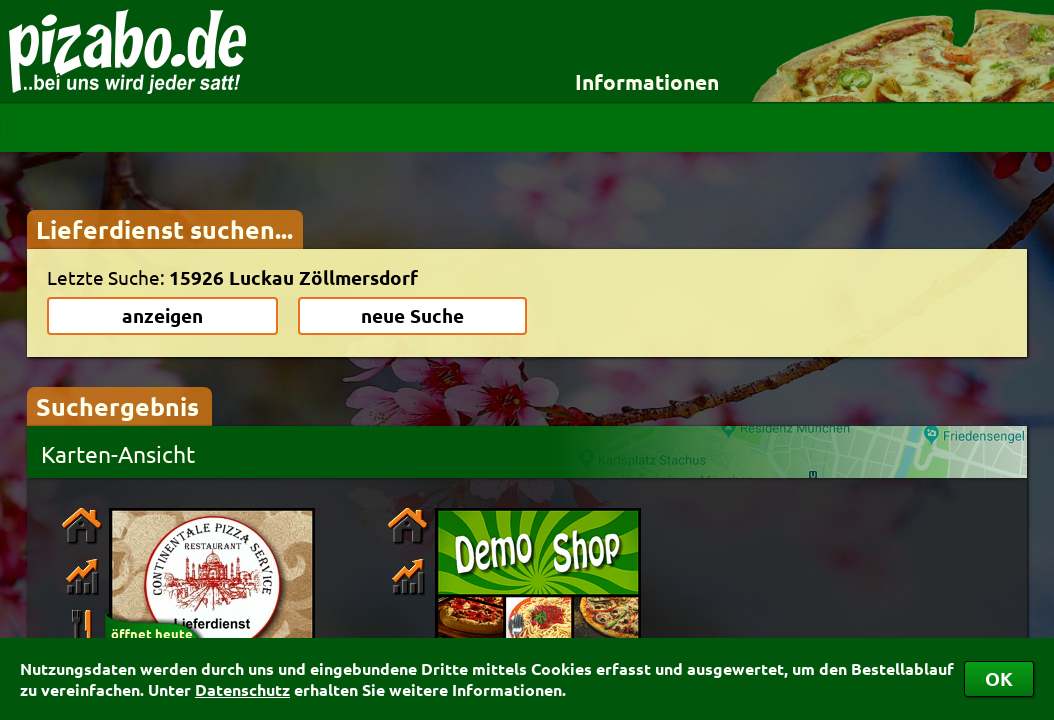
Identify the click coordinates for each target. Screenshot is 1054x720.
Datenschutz (242, 689)
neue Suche (412, 315)
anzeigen (162, 315)
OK (999, 678)
